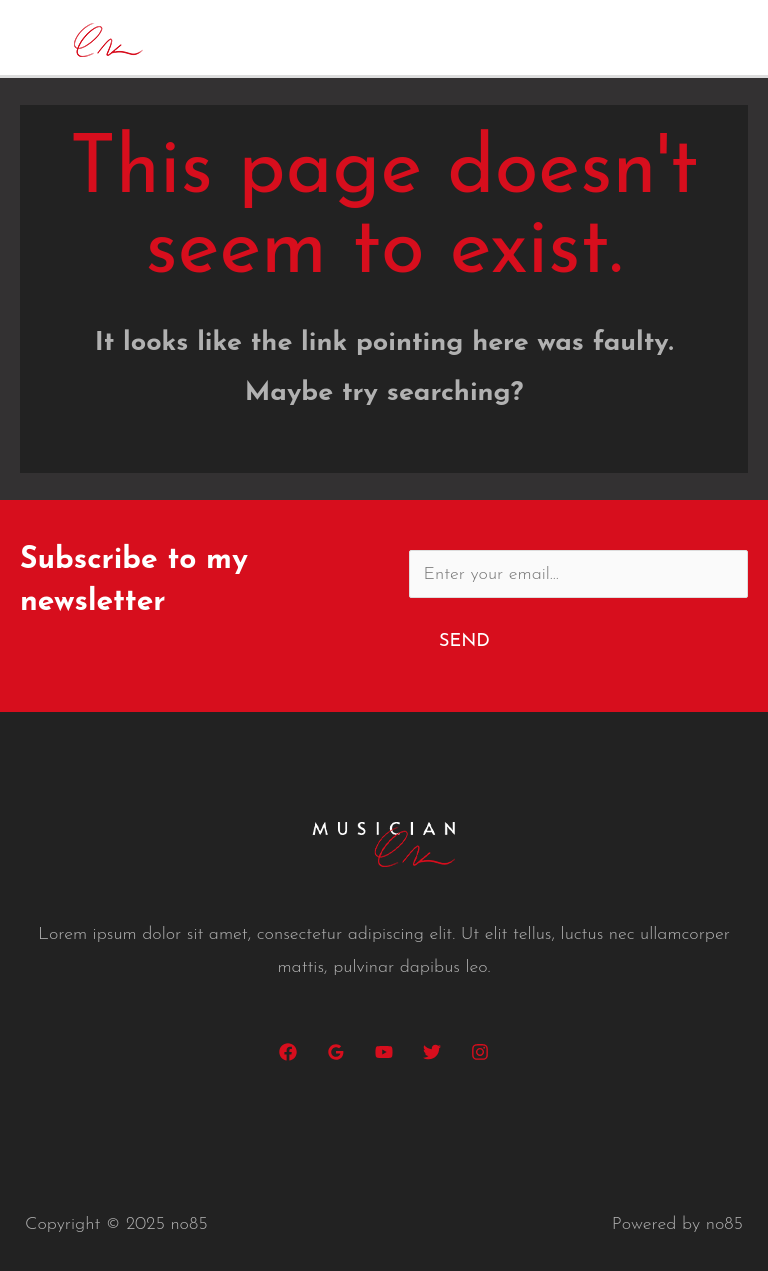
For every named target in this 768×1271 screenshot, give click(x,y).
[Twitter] (432, 1052)
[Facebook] (288, 1052)
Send (464, 641)
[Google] (336, 1052)
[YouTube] (384, 1052)
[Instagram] (480, 1052)
